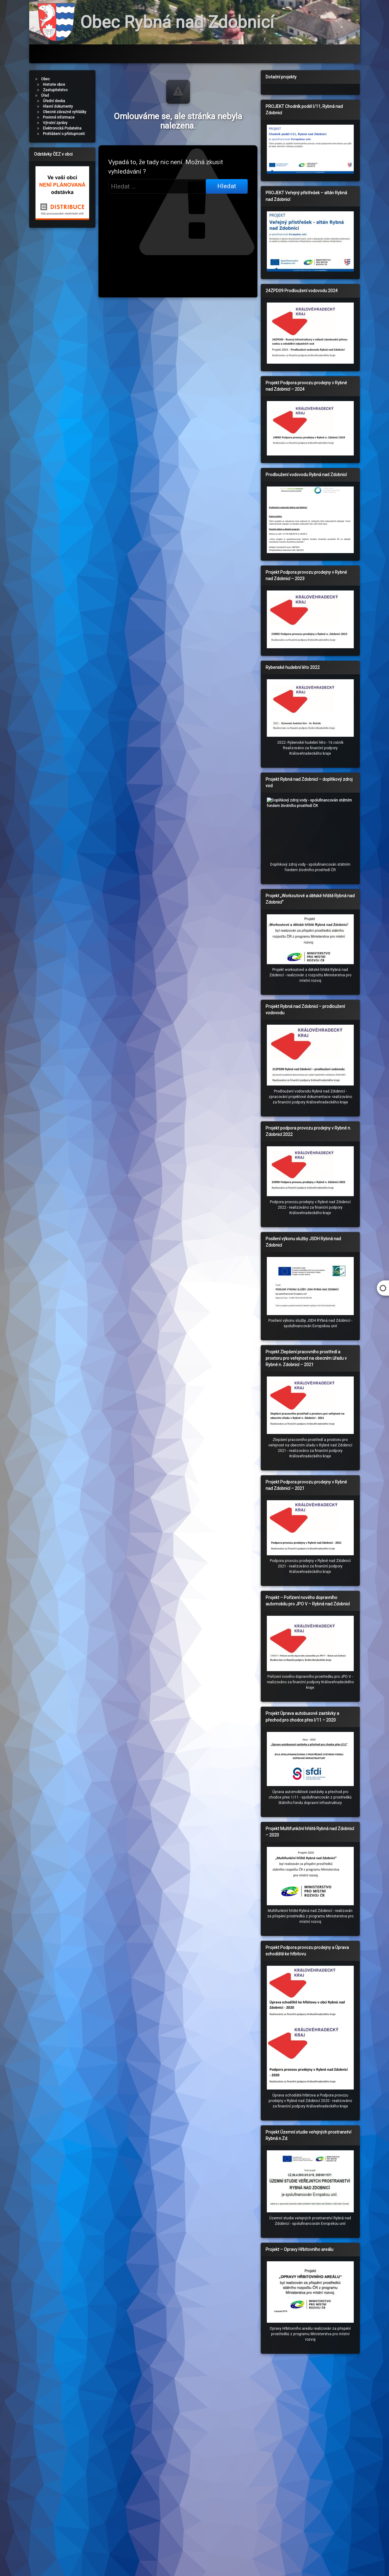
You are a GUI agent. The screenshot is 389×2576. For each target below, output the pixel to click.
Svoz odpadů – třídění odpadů (168, 51)
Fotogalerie (267, 51)
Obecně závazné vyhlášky (64, 114)
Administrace (312, 51)
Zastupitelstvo (55, 93)
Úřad (45, 98)
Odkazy (227, 51)
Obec (45, 82)
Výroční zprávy (55, 124)
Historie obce (54, 87)
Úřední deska (54, 103)
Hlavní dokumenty (58, 108)
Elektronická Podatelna (62, 129)
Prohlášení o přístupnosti (64, 134)
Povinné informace (58, 119)
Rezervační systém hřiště (90, 51)
